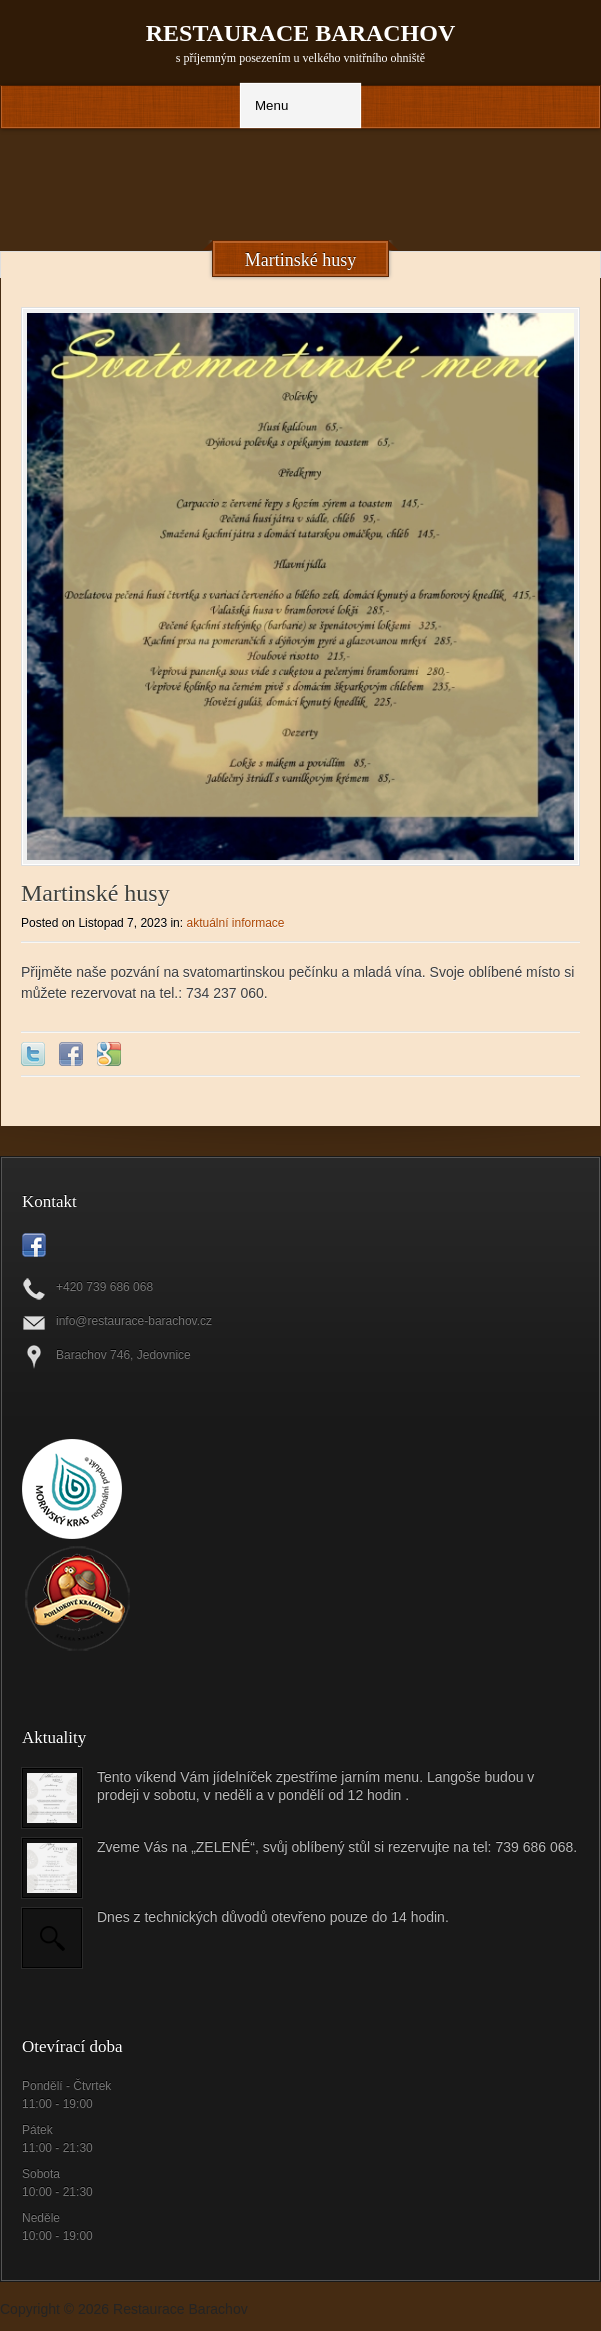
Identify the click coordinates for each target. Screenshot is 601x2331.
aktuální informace (235, 923)
